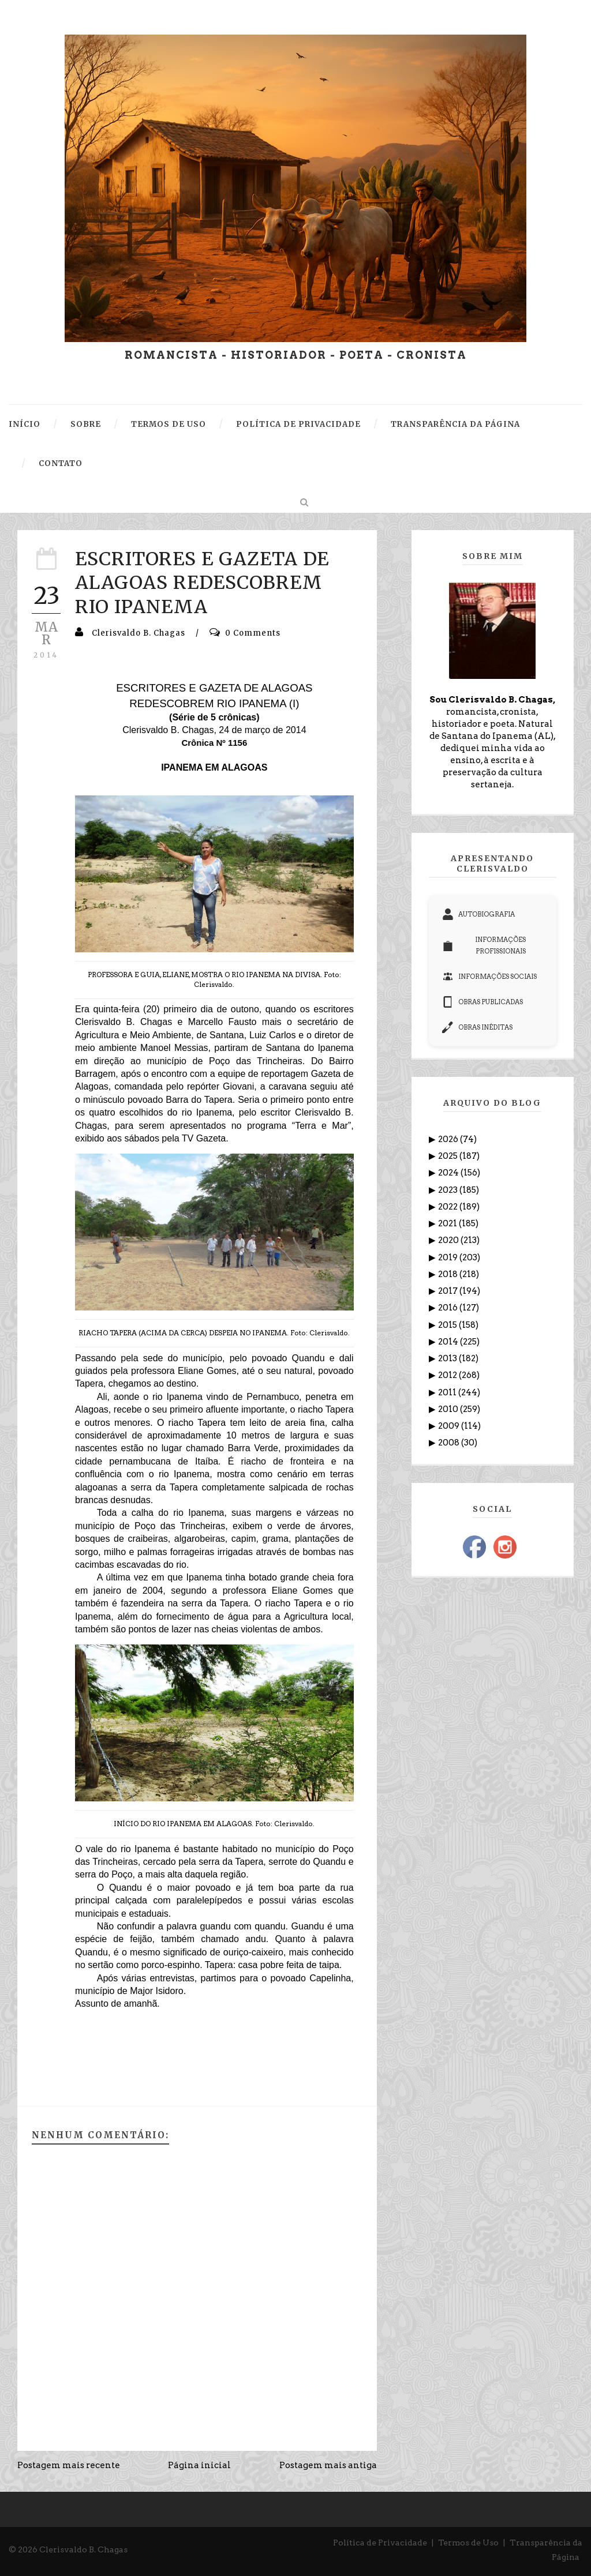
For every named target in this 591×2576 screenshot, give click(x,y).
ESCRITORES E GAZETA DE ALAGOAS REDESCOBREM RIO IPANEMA (202, 582)
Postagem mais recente (68, 2465)
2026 (449, 1139)
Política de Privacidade (380, 2542)
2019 (448, 1257)
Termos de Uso (468, 2542)
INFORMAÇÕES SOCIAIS (489, 976)
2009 (449, 1426)
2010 (449, 1409)
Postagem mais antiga (328, 2465)
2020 (449, 1240)
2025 (448, 1156)
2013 (448, 1358)
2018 (448, 1274)
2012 (448, 1375)
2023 (448, 1190)
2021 (448, 1223)
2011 (448, 1392)
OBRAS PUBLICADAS (482, 1002)
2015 (448, 1325)
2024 (449, 1172)
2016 (448, 1307)
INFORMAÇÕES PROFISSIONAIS (484, 945)
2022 (448, 1206)
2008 (449, 1442)
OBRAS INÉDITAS (477, 1027)
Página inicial (199, 2465)
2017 (448, 1291)
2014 (449, 1341)
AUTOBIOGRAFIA (478, 914)
